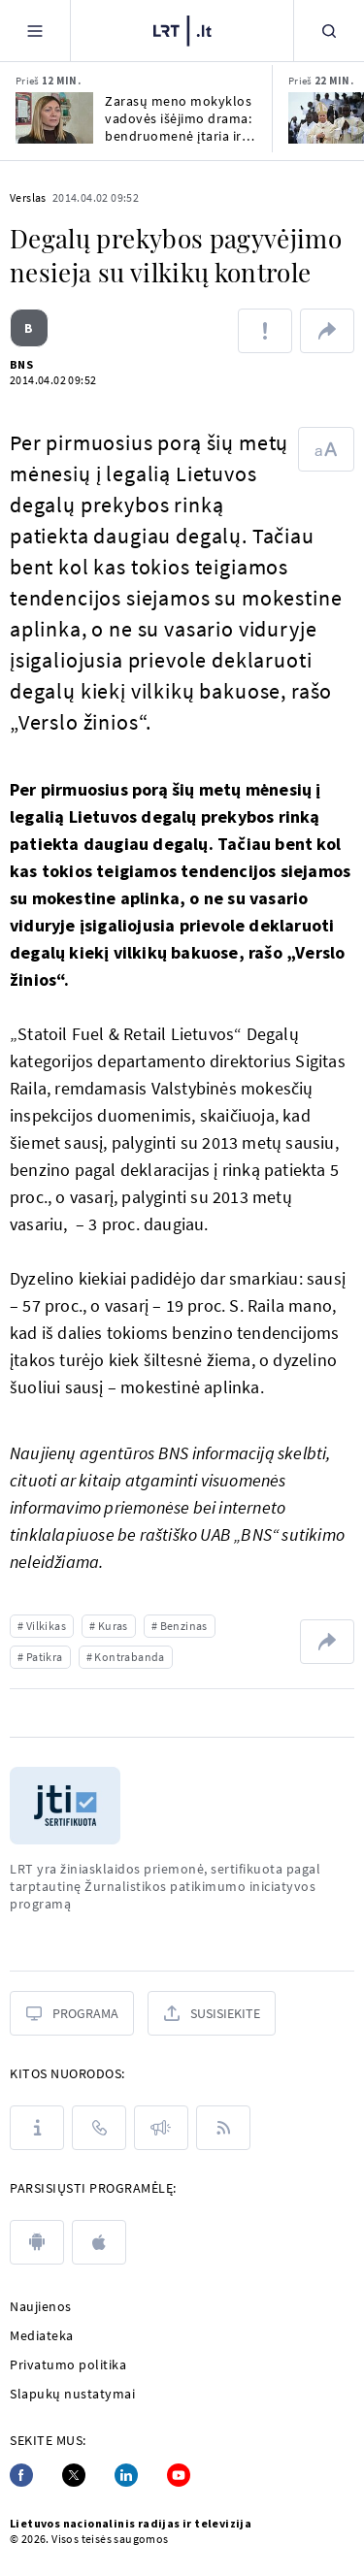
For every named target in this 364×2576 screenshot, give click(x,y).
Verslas (28, 197)
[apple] (99, 2242)
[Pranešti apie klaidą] (265, 331)
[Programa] (72, 2013)
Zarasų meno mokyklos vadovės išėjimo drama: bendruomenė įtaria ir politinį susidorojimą (178, 118)
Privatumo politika (68, 2364)
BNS (21, 364)
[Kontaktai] (99, 2127)
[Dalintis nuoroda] (327, 331)
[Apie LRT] (37, 2127)
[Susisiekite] (212, 2013)
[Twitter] (73, 2475)
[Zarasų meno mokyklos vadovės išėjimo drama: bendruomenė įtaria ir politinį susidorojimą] (54, 118)
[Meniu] (35, 30)
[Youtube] (178, 2475)
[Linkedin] (126, 2475)
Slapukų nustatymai (72, 2393)
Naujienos (41, 2306)
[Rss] (223, 2127)
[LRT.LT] (182, 28)
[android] (37, 2242)
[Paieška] (329, 30)
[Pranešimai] (161, 2127)
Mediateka (42, 2335)
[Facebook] (21, 2475)
